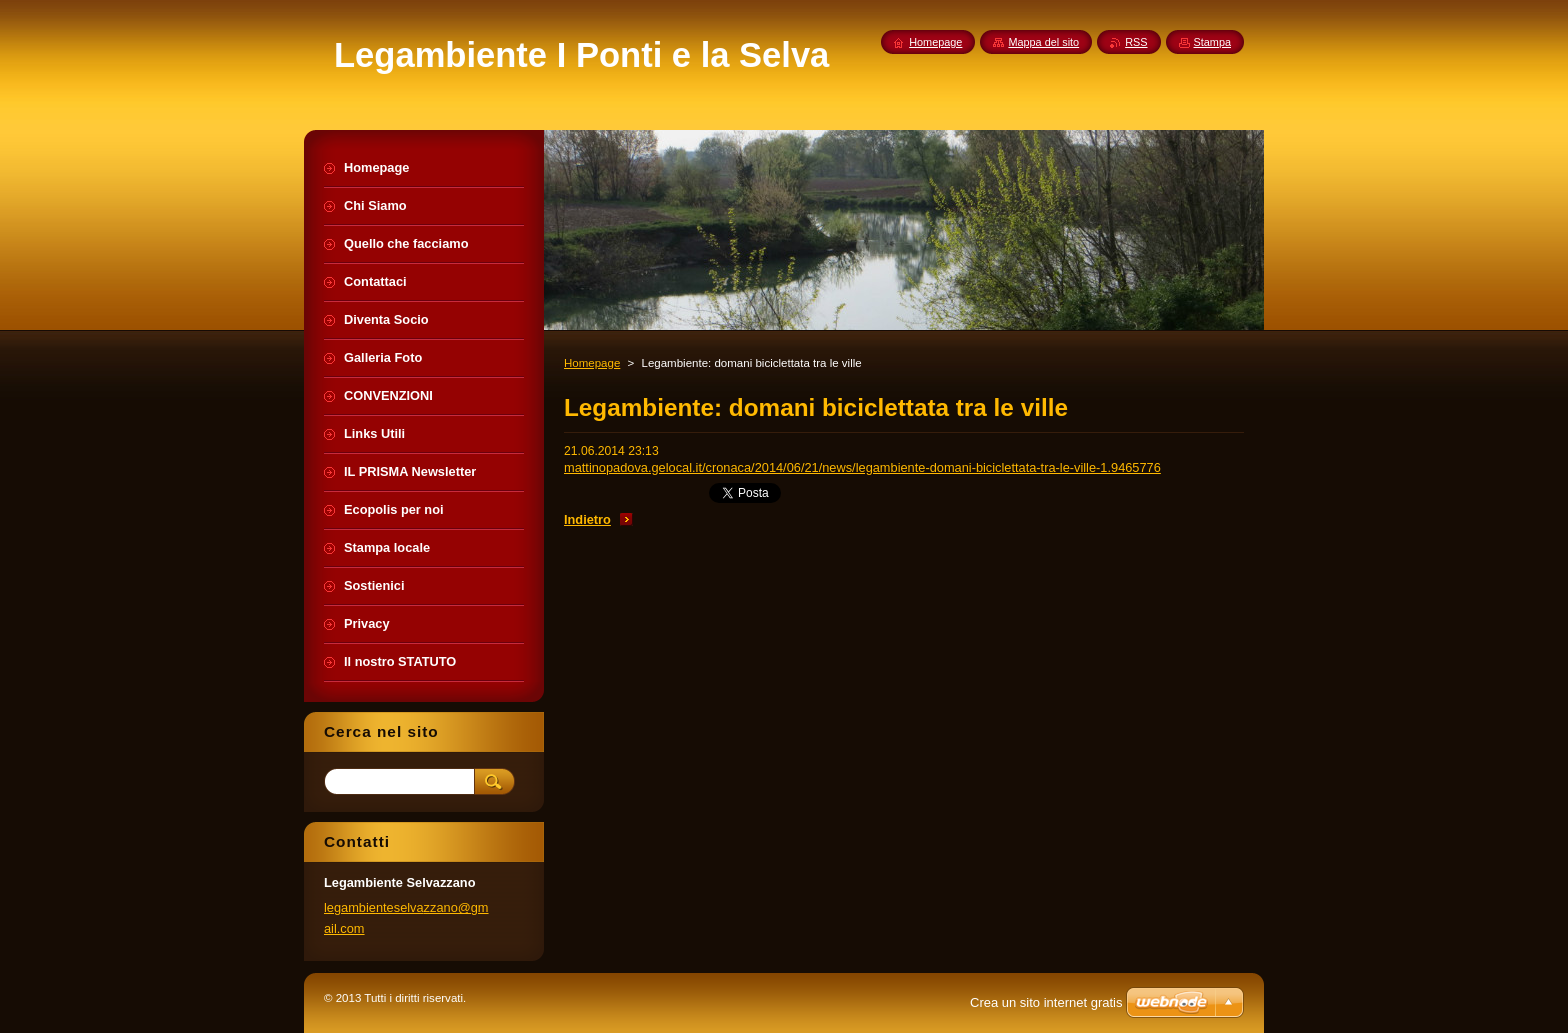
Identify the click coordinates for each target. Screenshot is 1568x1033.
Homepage (592, 363)
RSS (1136, 42)
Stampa (1212, 42)
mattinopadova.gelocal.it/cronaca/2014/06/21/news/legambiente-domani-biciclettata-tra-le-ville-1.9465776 (862, 467)
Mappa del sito (1043, 42)
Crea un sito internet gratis (1046, 1002)
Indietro (587, 519)
